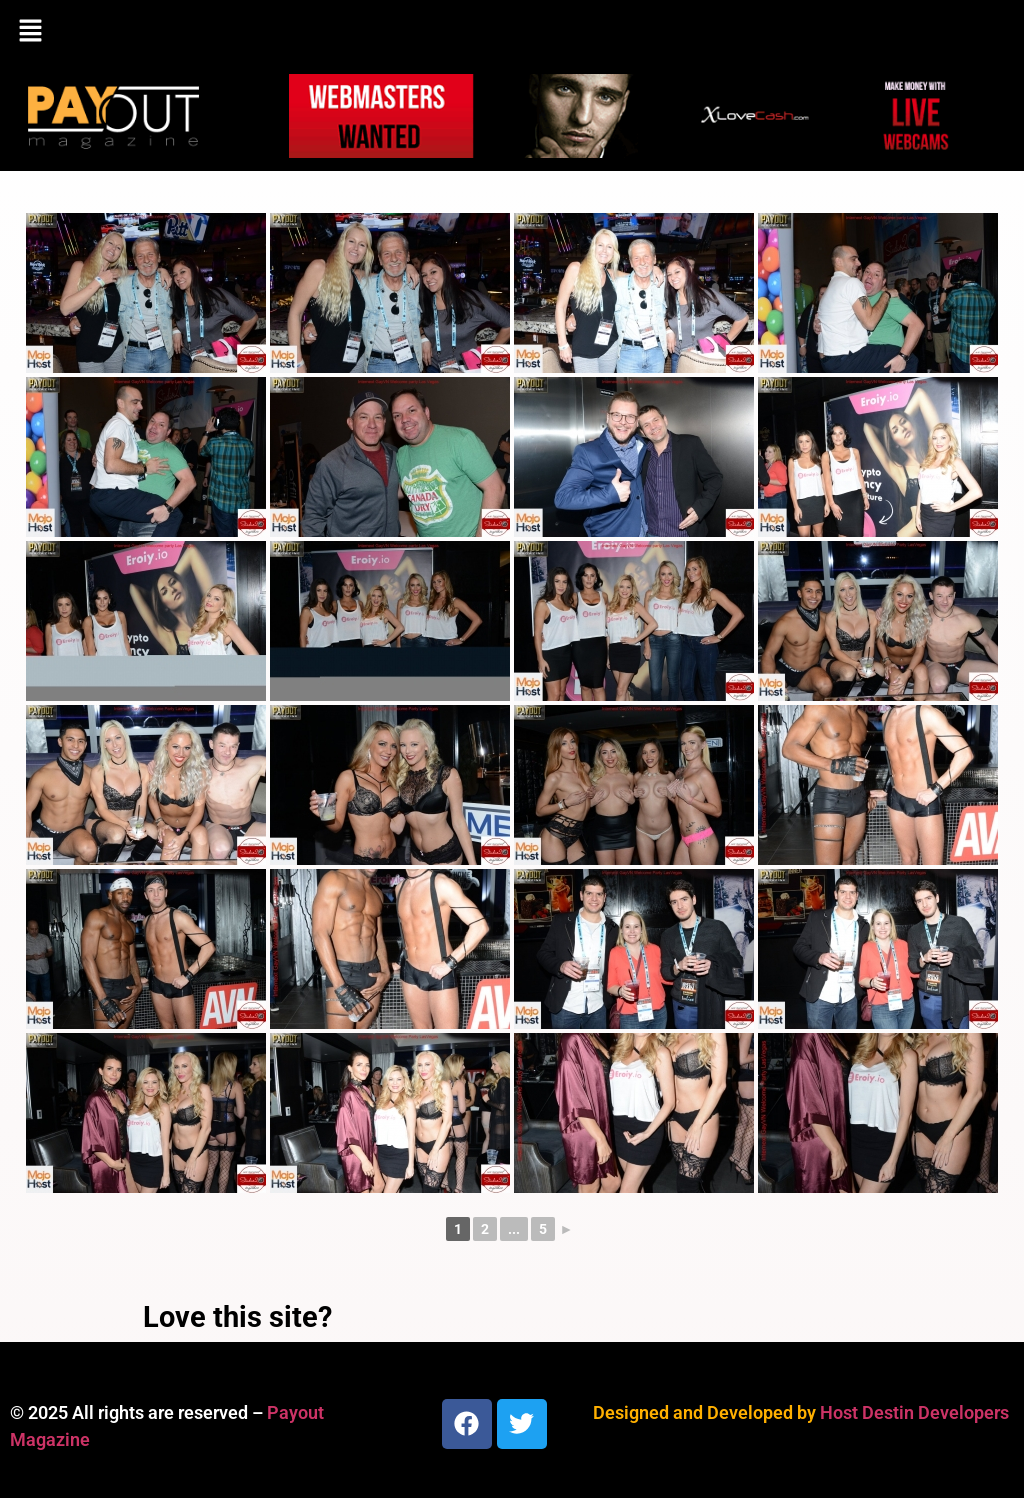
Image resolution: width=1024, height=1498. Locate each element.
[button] (512, 32)
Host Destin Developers (914, 1412)
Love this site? (237, 1317)
